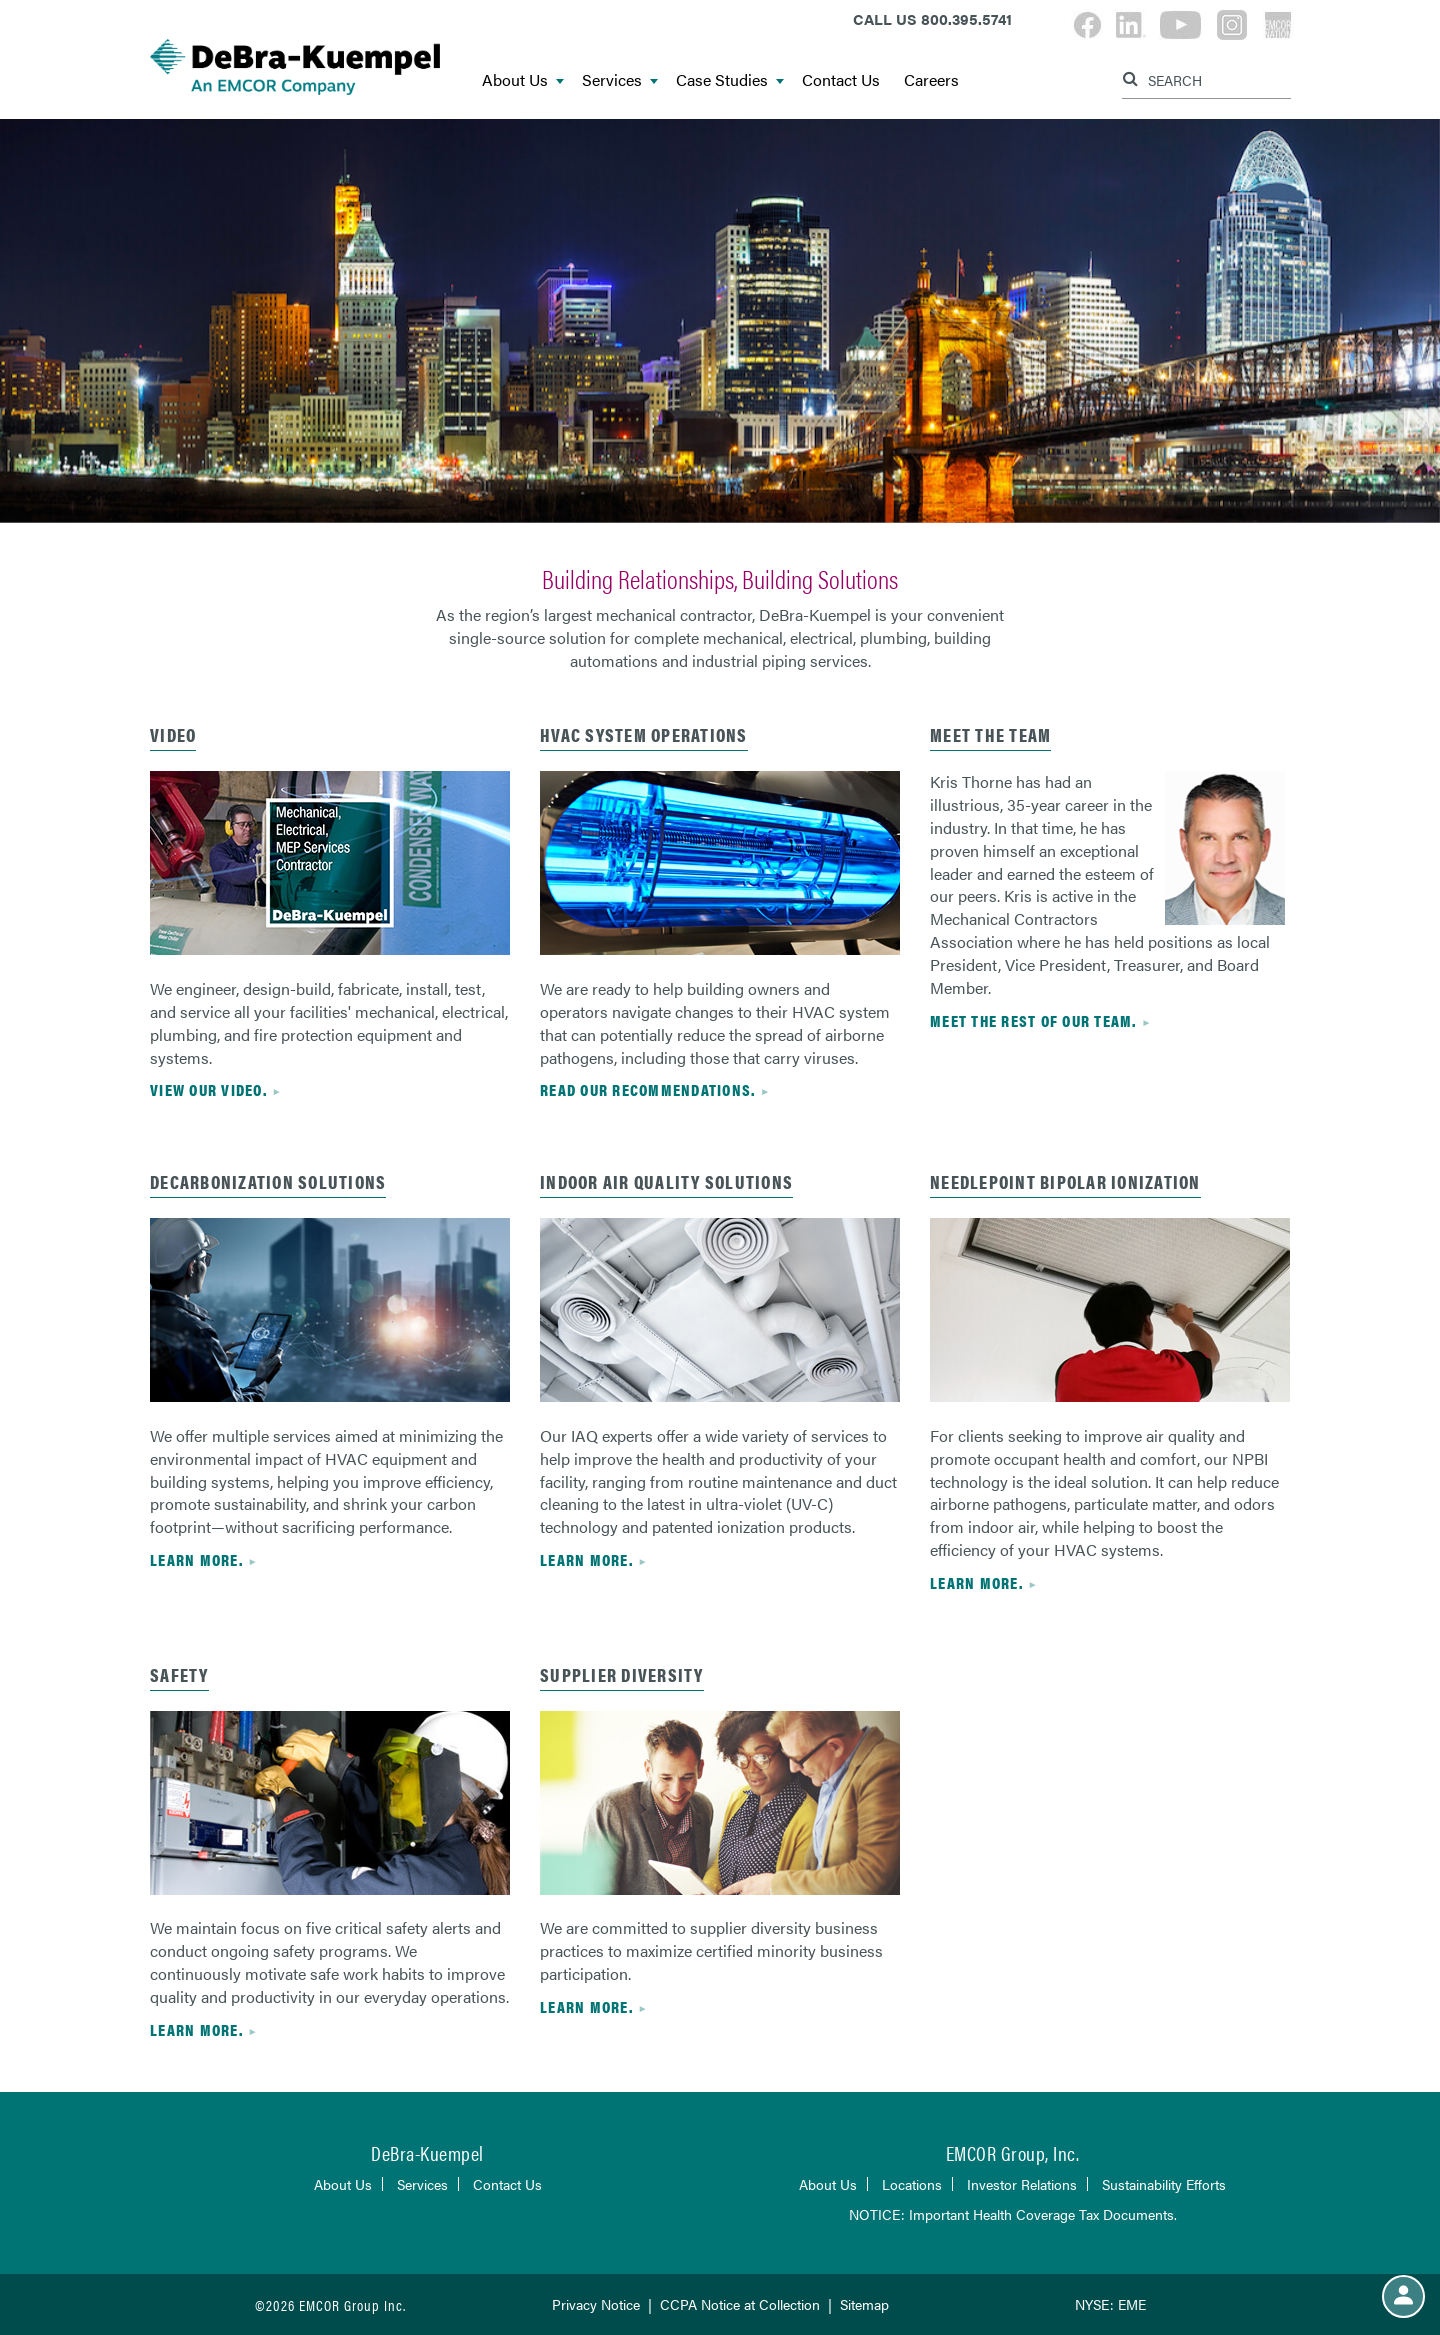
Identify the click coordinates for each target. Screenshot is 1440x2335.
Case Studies (730, 80)
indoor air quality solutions (666, 1181)
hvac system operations (644, 734)
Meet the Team (990, 734)
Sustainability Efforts (1164, 2184)
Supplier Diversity (622, 1674)
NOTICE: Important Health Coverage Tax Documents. (1013, 2214)
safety (179, 1674)
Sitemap (864, 2304)
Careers (931, 80)
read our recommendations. (647, 1089)
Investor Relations (1022, 2184)
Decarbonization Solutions (268, 1181)
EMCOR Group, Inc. (1013, 2152)
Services (620, 80)
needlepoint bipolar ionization (1065, 1181)
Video (173, 734)
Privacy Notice (596, 2304)
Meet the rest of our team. (1033, 1020)
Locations (912, 2184)
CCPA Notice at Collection (740, 2304)
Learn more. (196, 1559)
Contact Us (841, 80)
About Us (523, 80)
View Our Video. (208, 1089)
